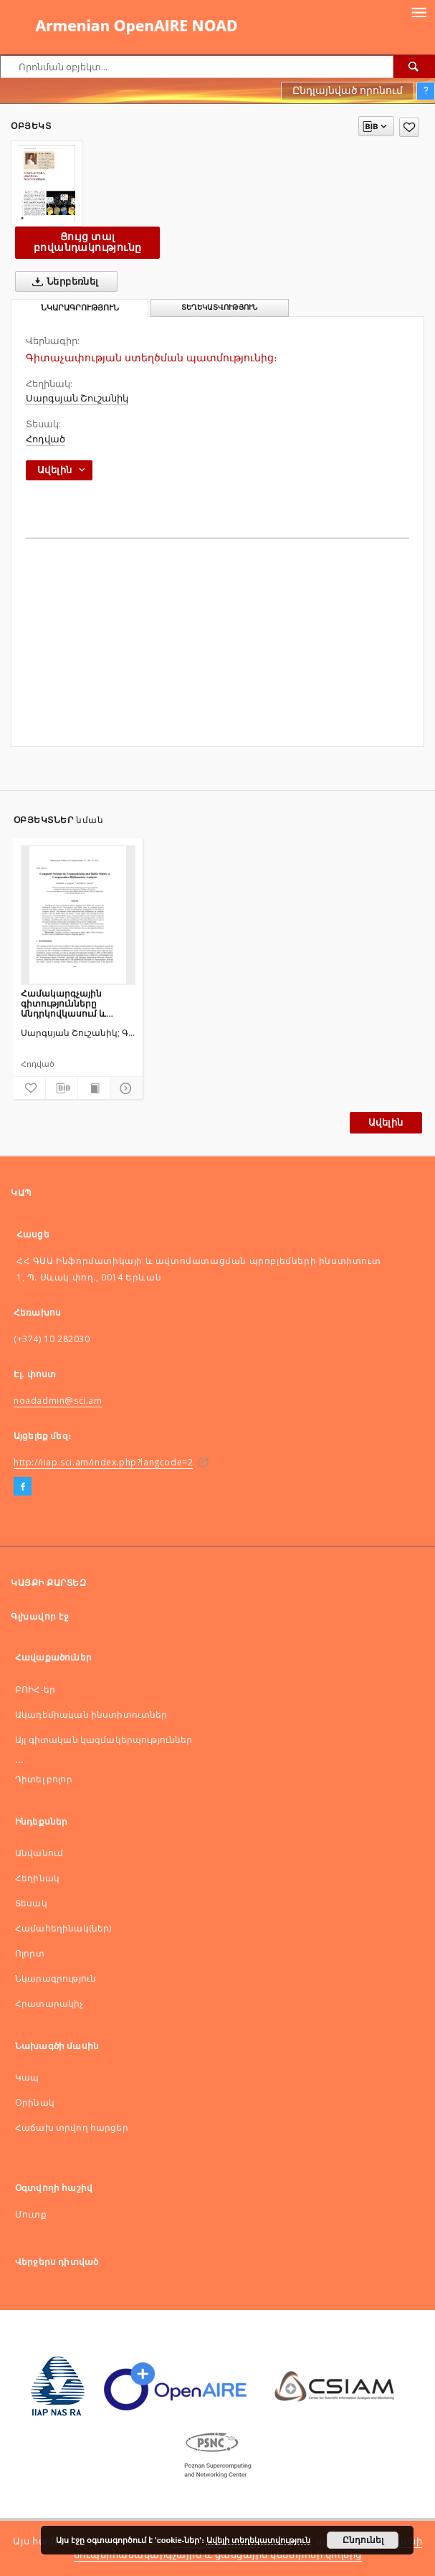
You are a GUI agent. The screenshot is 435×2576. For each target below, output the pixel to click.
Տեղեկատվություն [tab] (219, 307)
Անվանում (39, 1853)
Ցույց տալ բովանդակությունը (87, 242)
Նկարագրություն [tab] (80, 308)
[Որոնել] (414, 66)
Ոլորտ (29, 1953)
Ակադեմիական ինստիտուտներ (91, 1714)
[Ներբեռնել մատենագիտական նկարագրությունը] (61, 1088)
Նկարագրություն (55, 1978)
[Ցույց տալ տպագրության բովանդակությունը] (94, 1088)
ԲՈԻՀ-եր (35, 1689)
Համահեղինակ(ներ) (63, 1928)
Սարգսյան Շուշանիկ (77, 398)
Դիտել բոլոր (43, 1779)
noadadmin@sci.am (58, 1400)
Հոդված (45, 439)
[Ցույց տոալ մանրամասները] (124, 1088)
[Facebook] (23, 1487)
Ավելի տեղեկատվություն (258, 2540)
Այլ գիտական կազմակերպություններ (104, 1740)
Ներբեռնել (63, 282)
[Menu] (418, 11)
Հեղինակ (37, 1878)
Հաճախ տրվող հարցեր (71, 2127)
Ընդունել (363, 2540)
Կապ (27, 2077)
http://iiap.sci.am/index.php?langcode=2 (103, 1462)
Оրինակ (34, 2102)
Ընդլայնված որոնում (347, 90)
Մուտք (31, 2214)
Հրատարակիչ (49, 2003)
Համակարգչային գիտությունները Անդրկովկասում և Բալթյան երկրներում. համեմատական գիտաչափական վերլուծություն (71, 1003)
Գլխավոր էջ (40, 1616)
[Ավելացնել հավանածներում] (409, 127)
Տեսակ (31, 1903)
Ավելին (385, 1122)
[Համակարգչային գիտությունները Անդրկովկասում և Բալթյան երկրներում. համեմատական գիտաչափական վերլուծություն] (78, 915)
